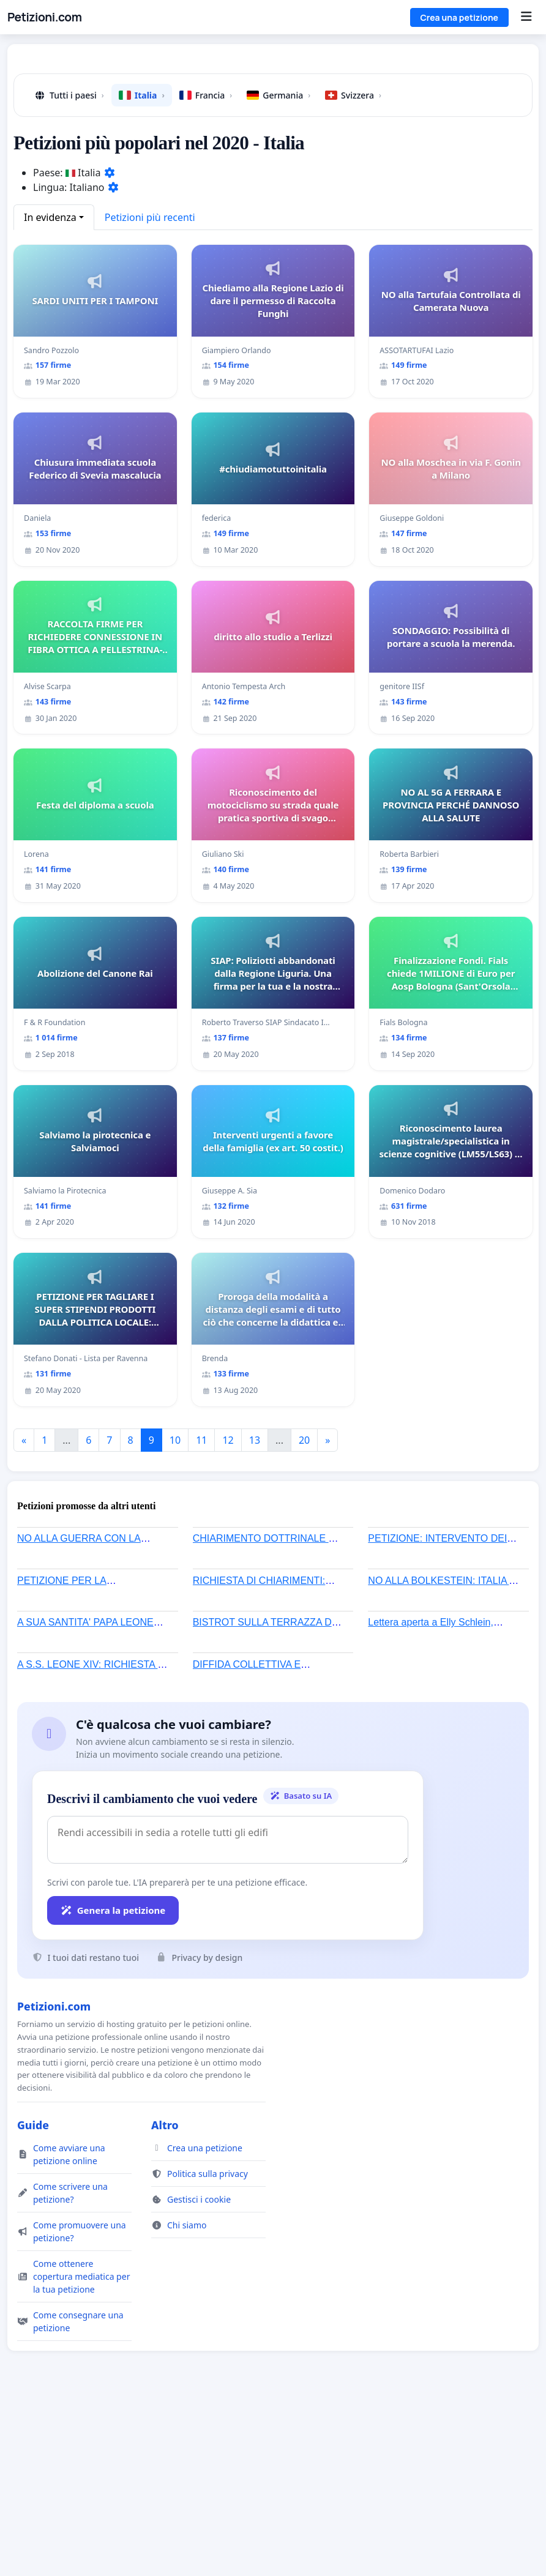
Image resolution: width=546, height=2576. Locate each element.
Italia (142, 266)
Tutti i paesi (69, 266)
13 (254, 1611)
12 (227, 1611)
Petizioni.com (44, 17)
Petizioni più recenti (150, 388)
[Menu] (526, 17)
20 (304, 1611)
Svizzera (353, 266)
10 (175, 1611)
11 (201, 1611)
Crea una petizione (459, 17)
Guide (33, 2296)
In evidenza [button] (50, 388)
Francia (205, 266)
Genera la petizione (113, 2081)
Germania (278, 266)
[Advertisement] (273, 149)
